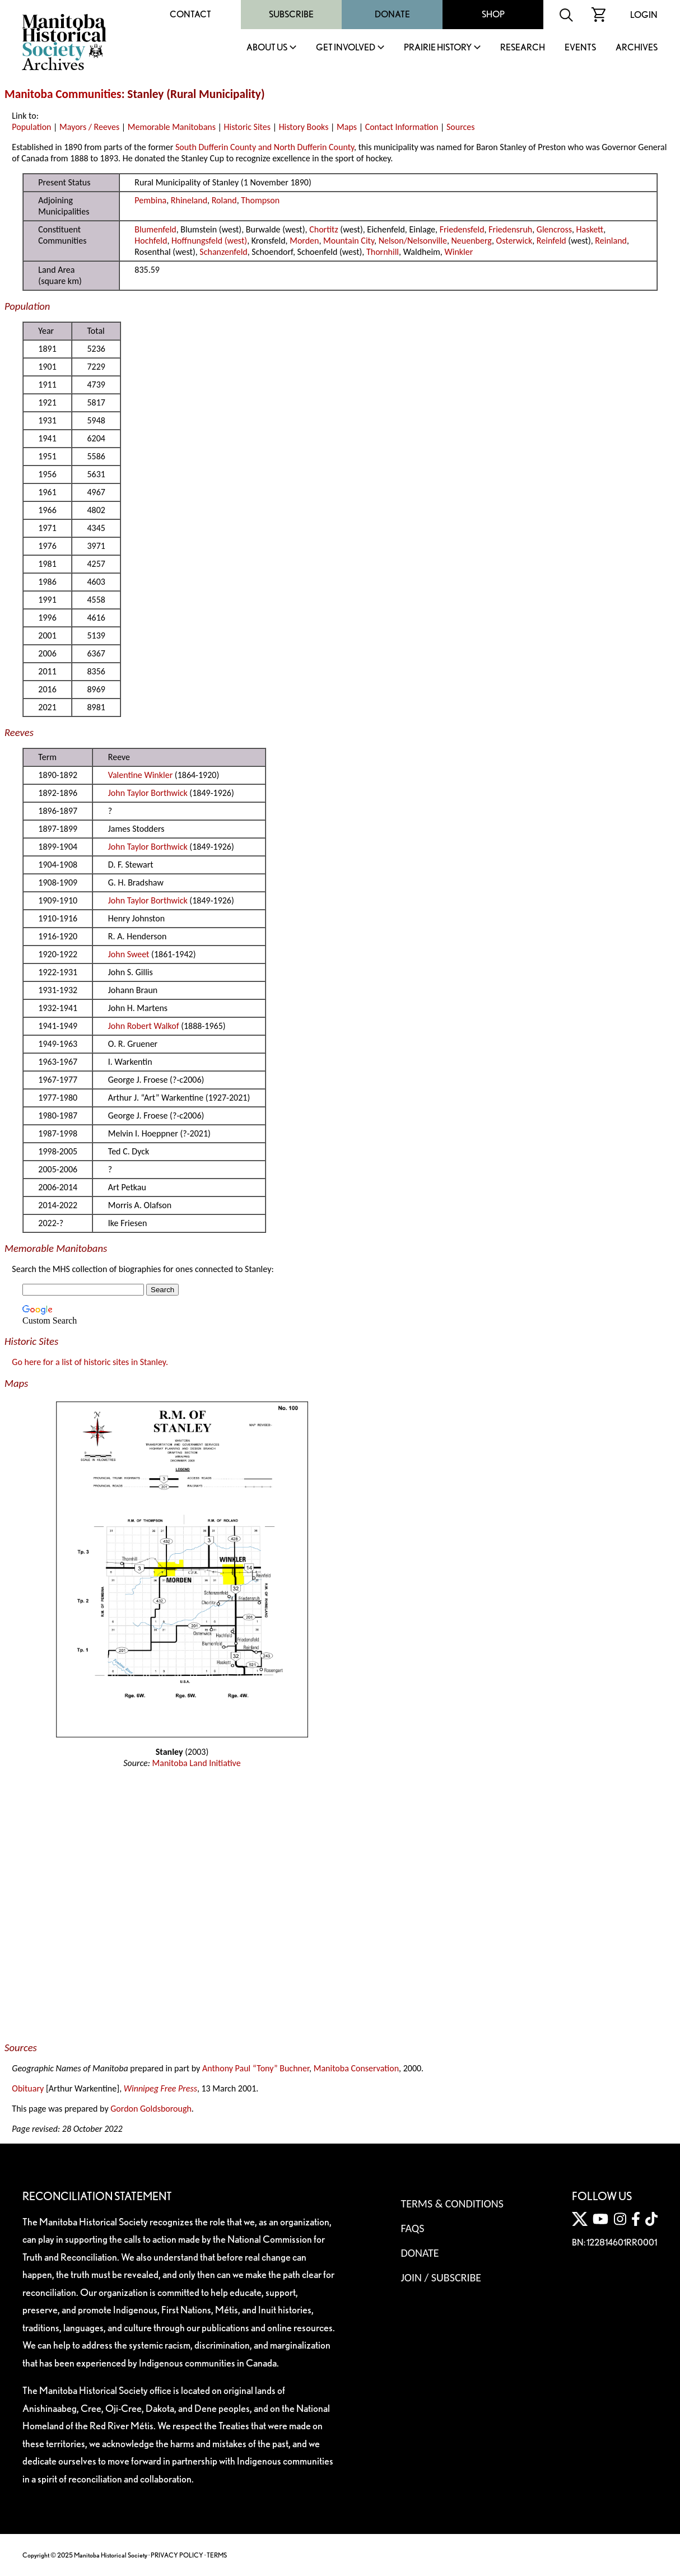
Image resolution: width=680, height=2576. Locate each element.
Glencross (554, 229)
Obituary (28, 2088)
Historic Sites (247, 127)
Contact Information (402, 127)
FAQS (412, 2228)
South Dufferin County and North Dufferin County (264, 147)
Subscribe (291, 14)
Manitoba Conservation (356, 2068)
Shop (493, 14)
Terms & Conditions (451, 2203)
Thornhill (382, 251)
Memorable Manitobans (172, 127)
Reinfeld (551, 240)
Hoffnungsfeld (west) (209, 240)
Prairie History (438, 48)
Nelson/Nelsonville (413, 240)
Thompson (260, 200)
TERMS (217, 2555)
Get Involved (345, 48)
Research (522, 48)
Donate (392, 14)
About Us (266, 48)
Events (580, 48)
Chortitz (323, 229)
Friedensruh (510, 229)
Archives (637, 48)
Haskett (590, 229)
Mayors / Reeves (89, 127)
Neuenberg (471, 240)
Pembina (150, 200)
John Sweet (129, 954)
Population (31, 127)
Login (644, 15)
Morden (304, 240)
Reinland (611, 240)
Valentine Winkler (140, 775)
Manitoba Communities (63, 94)
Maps (347, 127)
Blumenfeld (155, 229)
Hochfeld (150, 240)
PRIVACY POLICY (177, 2555)
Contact (190, 14)
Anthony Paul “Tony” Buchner (255, 2068)
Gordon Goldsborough (151, 2108)
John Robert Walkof (143, 1026)
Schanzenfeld (223, 251)
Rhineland (189, 200)
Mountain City (348, 240)
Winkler (458, 251)
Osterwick (514, 240)
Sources (460, 127)
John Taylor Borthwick (148, 793)
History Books (304, 127)
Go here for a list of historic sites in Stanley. (90, 1362)
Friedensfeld (462, 229)
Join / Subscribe (440, 2277)
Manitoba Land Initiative (196, 1763)
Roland (224, 200)
